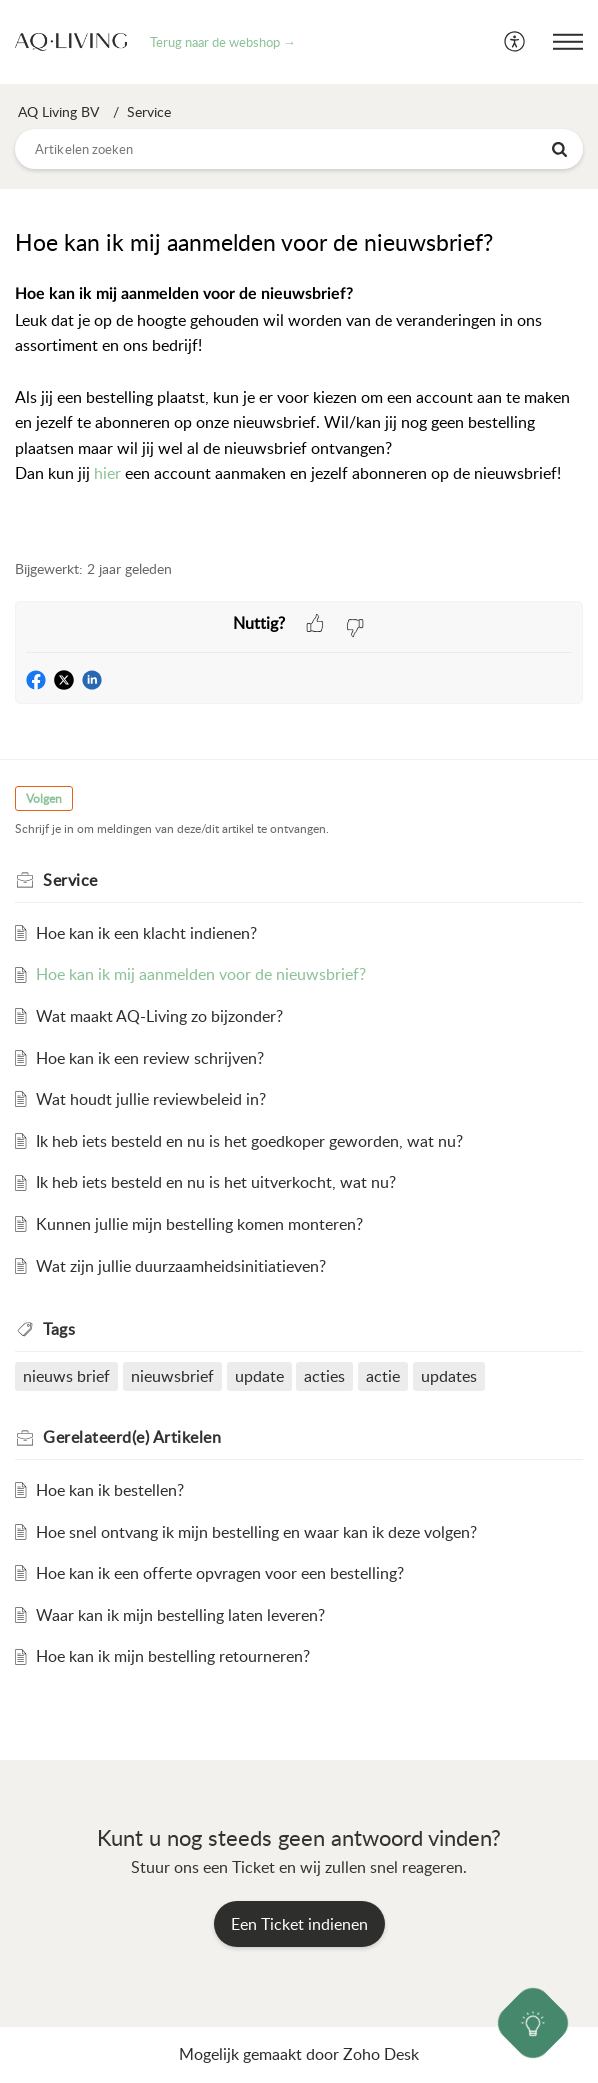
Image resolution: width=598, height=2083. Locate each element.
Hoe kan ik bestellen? (110, 1490)
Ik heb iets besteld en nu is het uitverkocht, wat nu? (216, 1182)
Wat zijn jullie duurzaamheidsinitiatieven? (181, 1266)
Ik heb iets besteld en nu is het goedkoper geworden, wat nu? (249, 1141)
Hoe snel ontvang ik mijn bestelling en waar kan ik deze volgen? (256, 1532)
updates (449, 1376)
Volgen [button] (44, 798)
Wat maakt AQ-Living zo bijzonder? (159, 1016)
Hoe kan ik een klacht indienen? (146, 933)
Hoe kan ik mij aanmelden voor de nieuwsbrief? (201, 974)
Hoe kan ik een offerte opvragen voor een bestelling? (220, 1573)
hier (107, 473)
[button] (515, 42)
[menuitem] (515, 42)
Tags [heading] (59, 1329)
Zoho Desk (381, 2054)
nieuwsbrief (172, 1376)
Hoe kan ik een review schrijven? (150, 1058)
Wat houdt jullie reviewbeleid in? (151, 1099)
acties (324, 1376)
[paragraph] (299, 409)
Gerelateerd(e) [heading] (132, 1437)
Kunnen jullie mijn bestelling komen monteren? (199, 1224)
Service (149, 111)
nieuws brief (66, 1376)
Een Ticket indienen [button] (299, 1924)
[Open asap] (533, 2023)
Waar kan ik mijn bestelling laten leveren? (180, 1615)
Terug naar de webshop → (223, 42)
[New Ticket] (299, 1924)
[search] (299, 149)
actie (383, 1376)
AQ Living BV (58, 111)
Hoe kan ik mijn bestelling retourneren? (173, 1656)
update (259, 1376)
